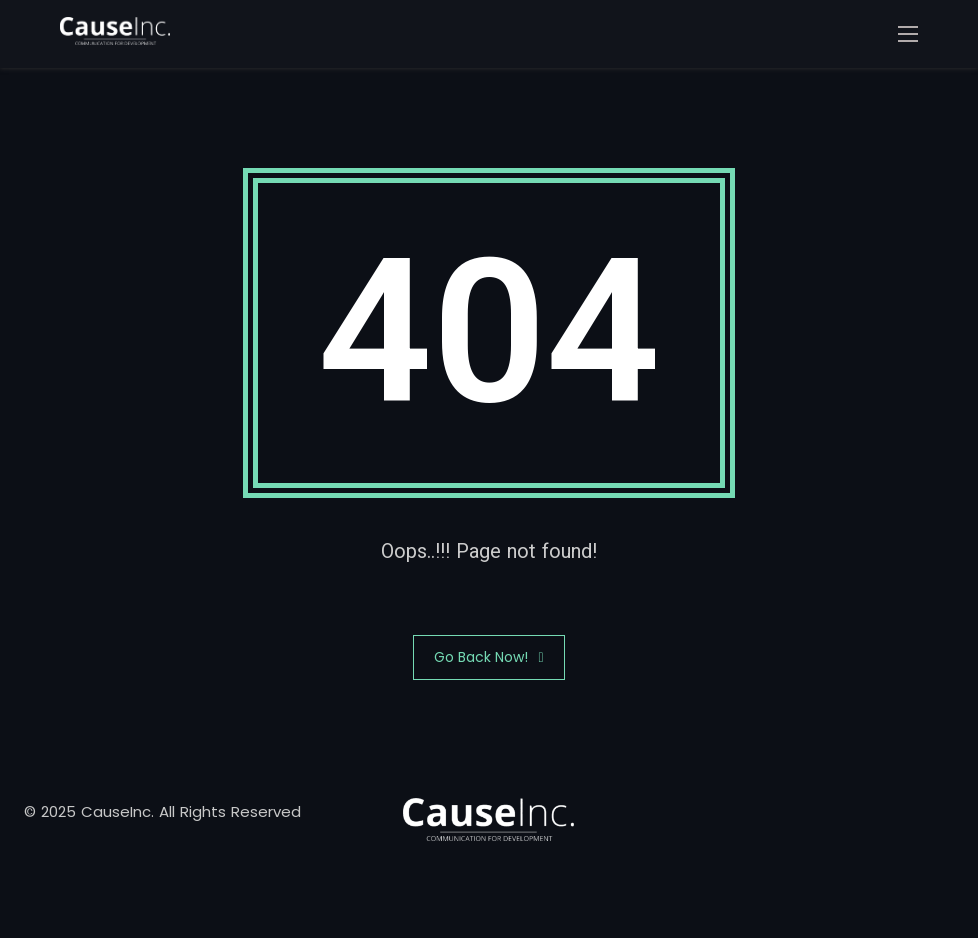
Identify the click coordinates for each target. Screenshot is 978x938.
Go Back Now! (488, 657)
